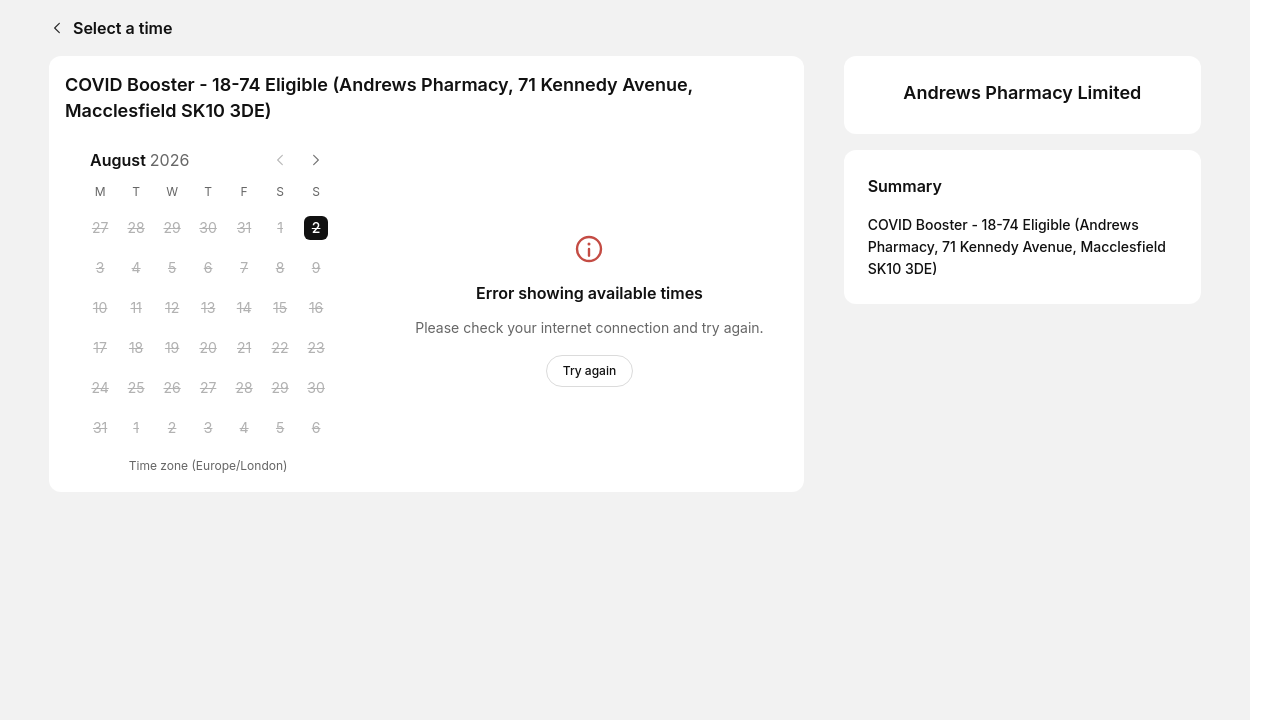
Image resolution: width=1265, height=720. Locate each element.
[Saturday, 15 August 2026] (280, 308)
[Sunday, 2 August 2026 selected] (316, 228)
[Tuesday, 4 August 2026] (136, 268)
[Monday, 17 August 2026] (100, 348)
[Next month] (316, 160)
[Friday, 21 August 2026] (244, 348)
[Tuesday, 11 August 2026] (136, 308)
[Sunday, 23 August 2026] (316, 348)
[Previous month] (280, 160)
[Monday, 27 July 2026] (100, 228)
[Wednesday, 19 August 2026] (172, 348)
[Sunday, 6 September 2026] (316, 428)
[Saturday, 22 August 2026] (280, 348)
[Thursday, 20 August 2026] (208, 348)
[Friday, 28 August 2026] (244, 388)
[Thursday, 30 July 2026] (208, 228)
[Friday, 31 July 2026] (244, 228)
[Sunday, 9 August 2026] (316, 268)
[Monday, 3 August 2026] (100, 268)
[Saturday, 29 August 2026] (280, 388)
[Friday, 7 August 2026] (244, 268)
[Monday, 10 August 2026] (100, 308)
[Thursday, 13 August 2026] (208, 308)
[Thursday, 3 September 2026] (208, 428)
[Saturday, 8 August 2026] (280, 268)
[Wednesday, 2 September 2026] (172, 428)
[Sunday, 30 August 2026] (316, 388)
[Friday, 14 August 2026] (244, 308)
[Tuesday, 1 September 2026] (136, 428)
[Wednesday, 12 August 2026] (172, 308)
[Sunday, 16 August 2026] (316, 308)
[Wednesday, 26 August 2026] (172, 388)
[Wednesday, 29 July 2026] (172, 228)
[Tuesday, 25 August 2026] (136, 388)
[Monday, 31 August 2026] (100, 428)
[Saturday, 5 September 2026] (280, 428)
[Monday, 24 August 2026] (100, 388)
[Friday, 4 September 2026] (244, 428)
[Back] (53, 28)
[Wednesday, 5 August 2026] (172, 268)
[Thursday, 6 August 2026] (208, 268)
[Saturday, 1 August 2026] (280, 228)
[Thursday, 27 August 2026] (208, 388)
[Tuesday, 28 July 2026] (136, 228)
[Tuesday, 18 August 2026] (136, 348)
